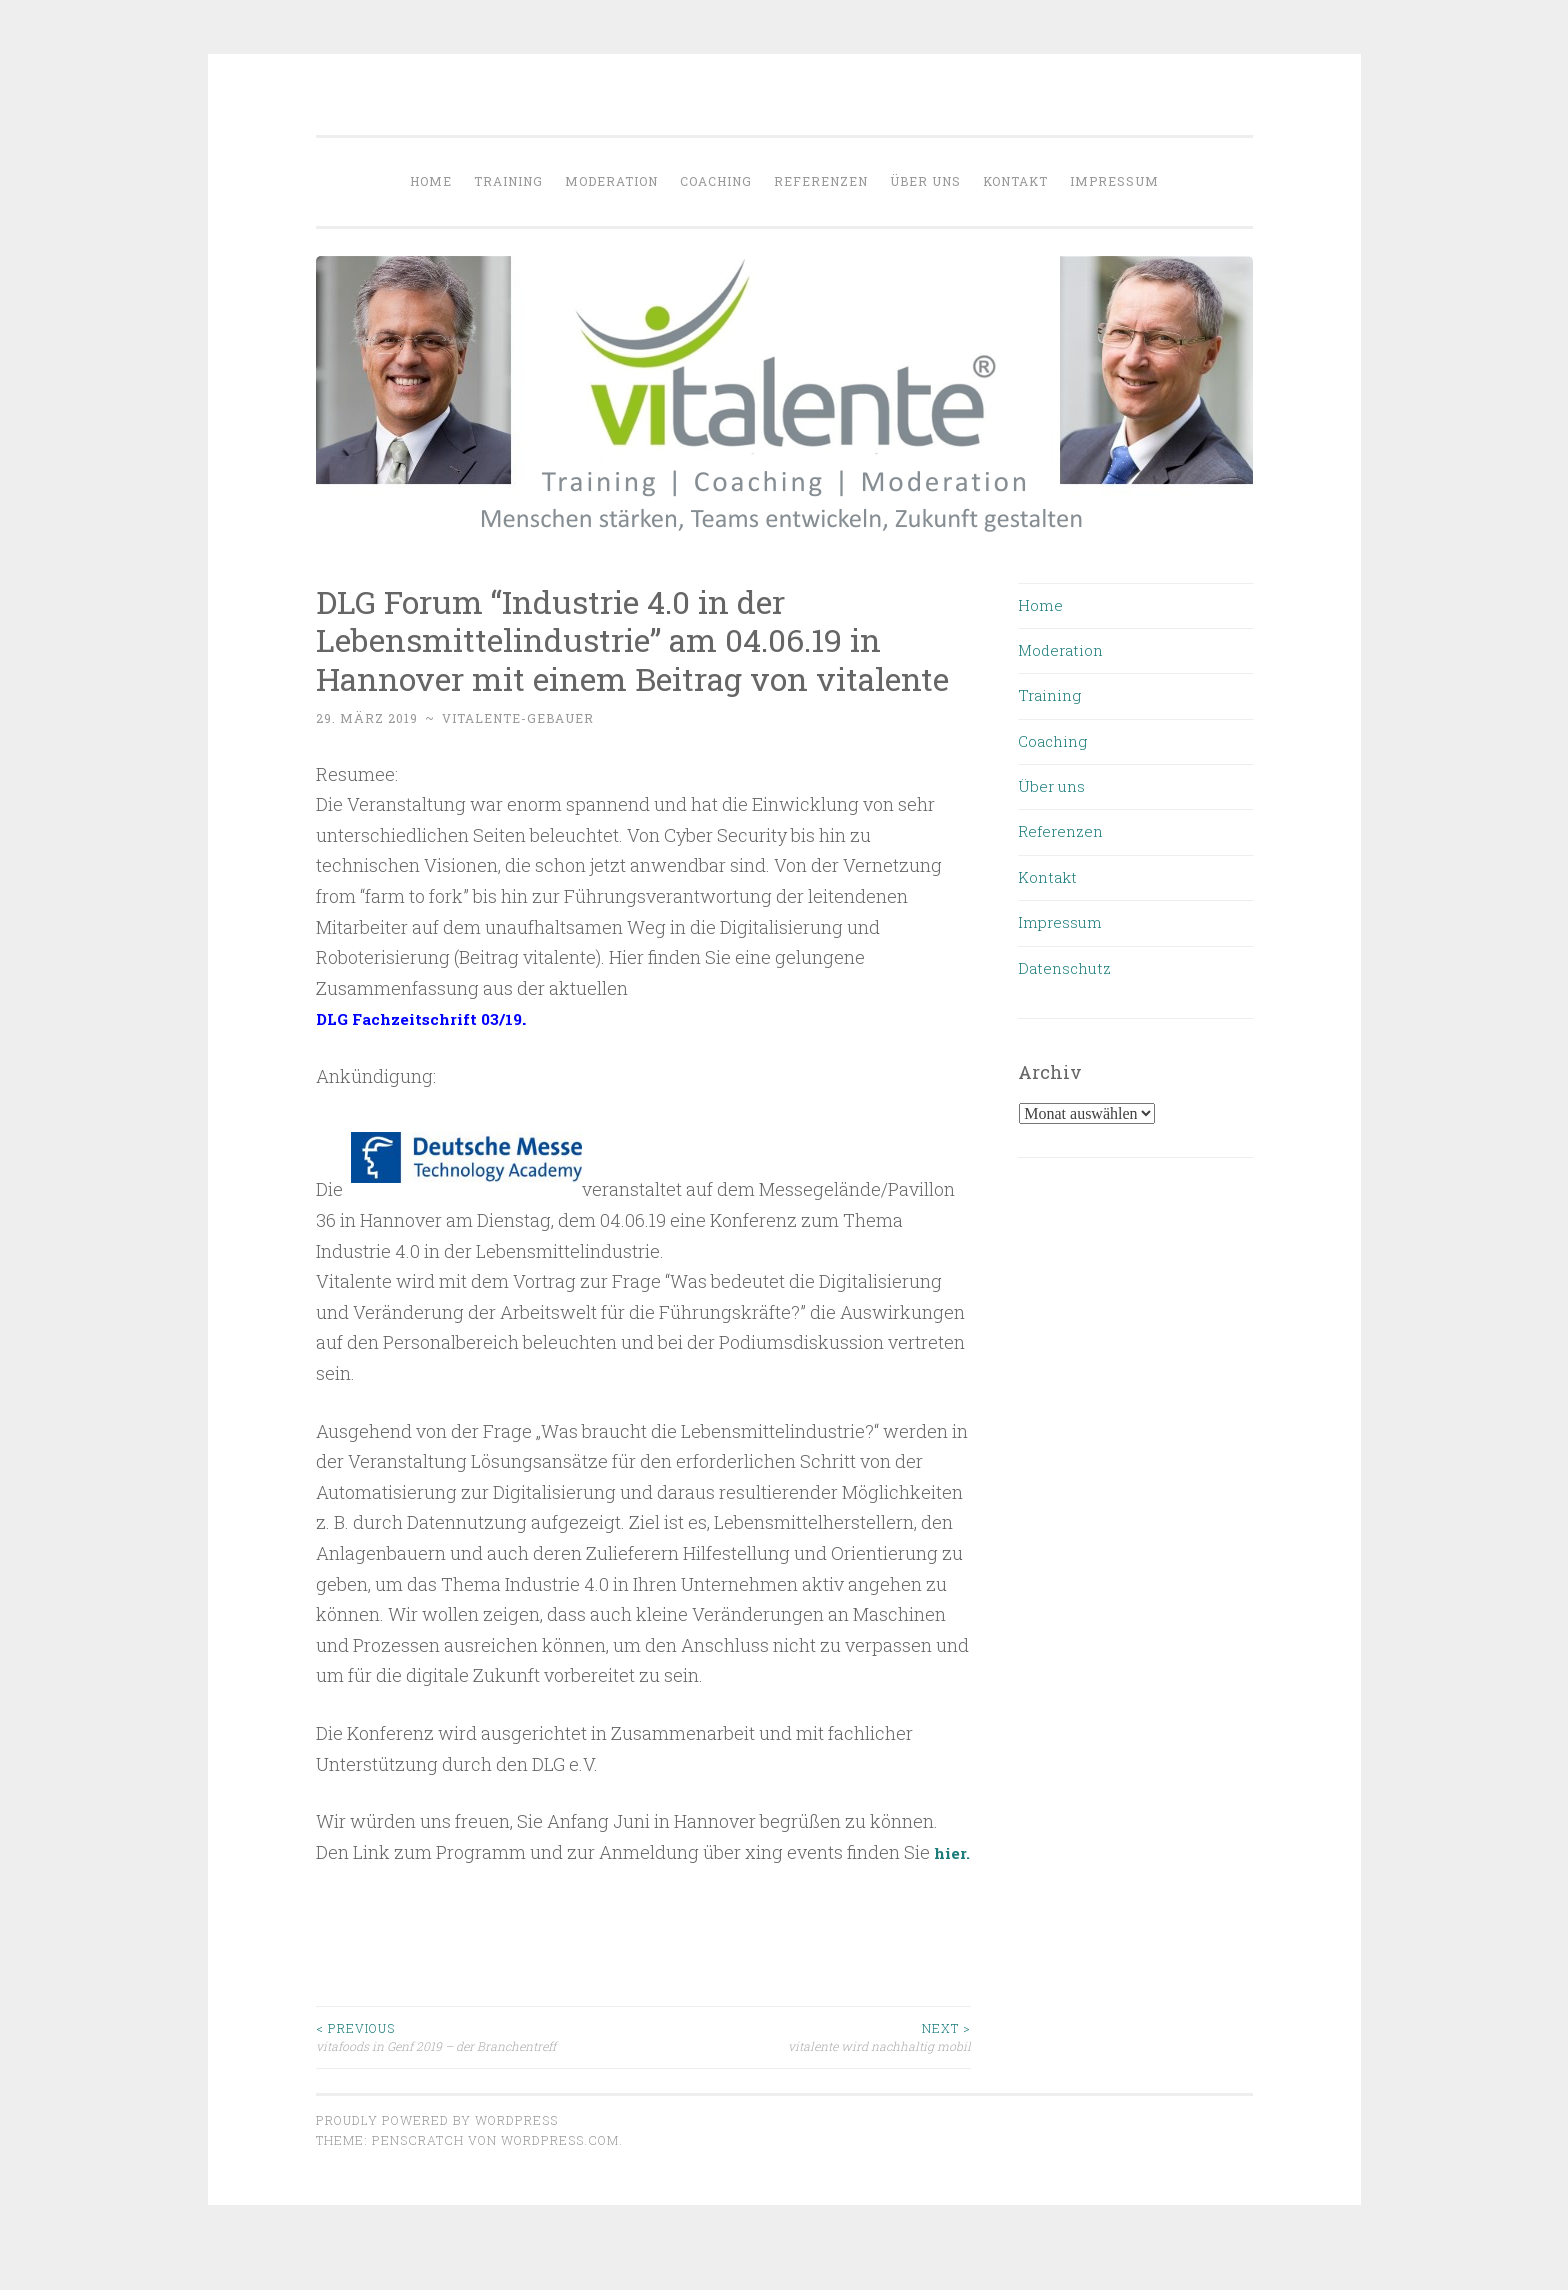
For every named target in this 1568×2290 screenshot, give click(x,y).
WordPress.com (560, 2171)
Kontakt (1015, 181)
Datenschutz (1064, 968)
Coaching (716, 181)
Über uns (925, 181)
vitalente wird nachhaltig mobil (807, 2067)
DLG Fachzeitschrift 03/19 (434, 1018)
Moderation (611, 181)
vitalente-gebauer (518, 718)
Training (508, 181)
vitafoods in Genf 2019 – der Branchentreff (480, 2067)
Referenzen (821, 181)
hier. (336, 1882)
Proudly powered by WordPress (437, 2150)
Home (431, 181)
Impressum (1114, 181)
